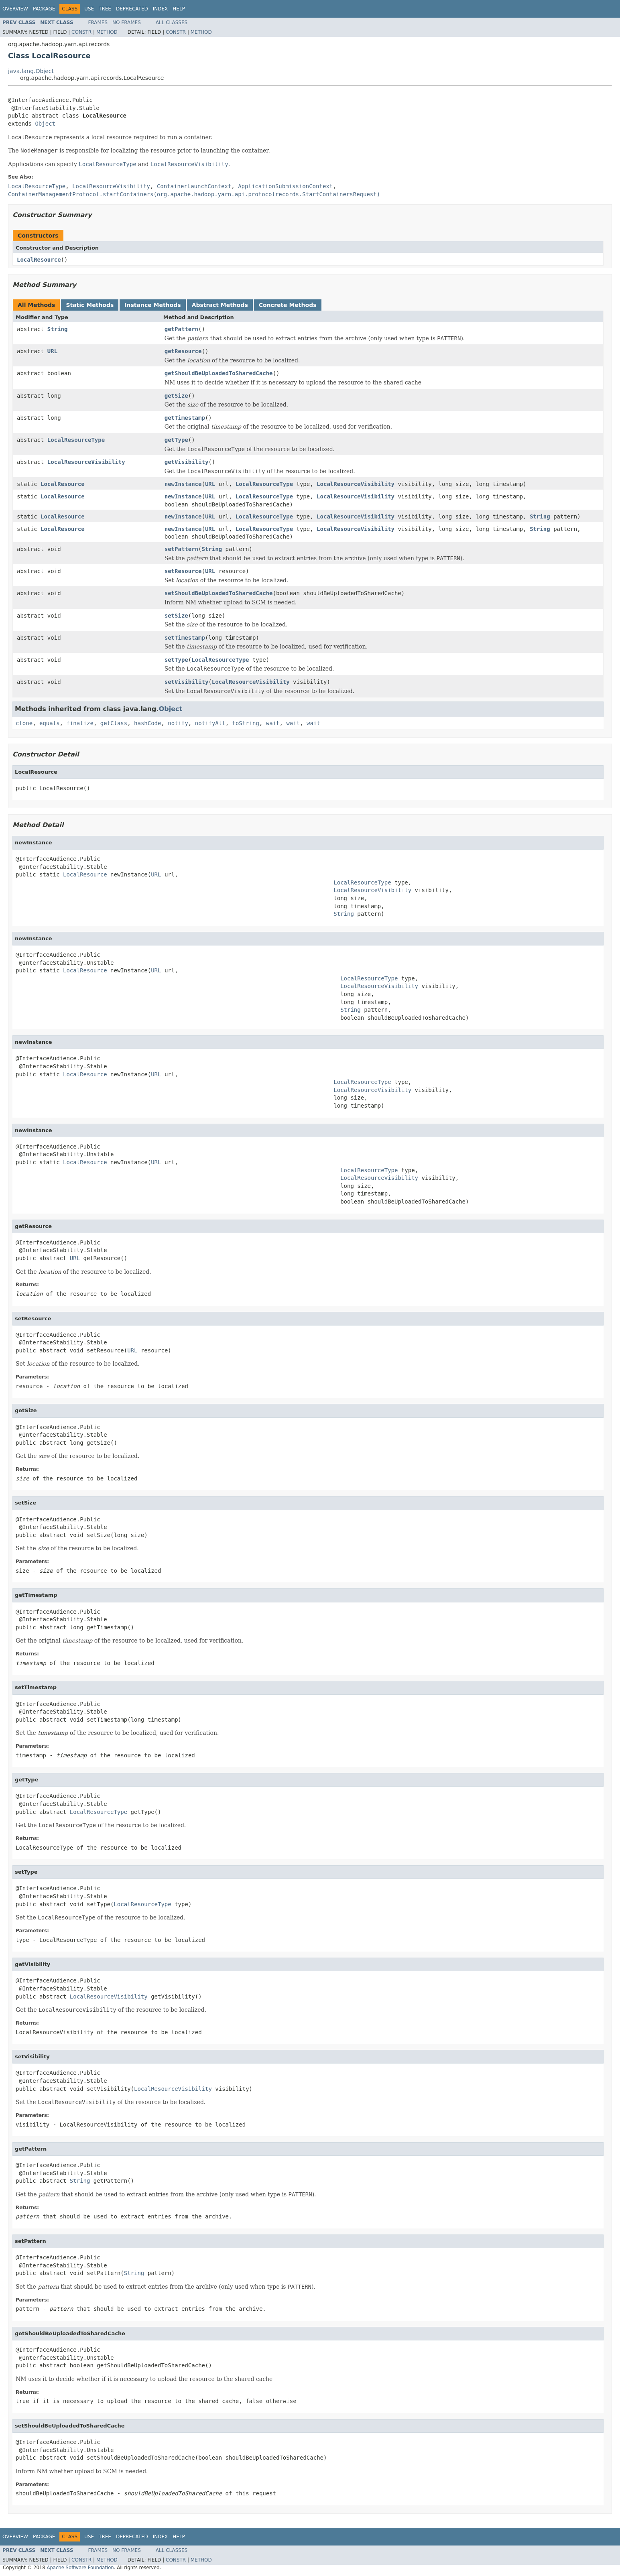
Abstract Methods (220, 305)
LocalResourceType (76, 440)
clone (24, 723)
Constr (81, 32)
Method (107, 32)
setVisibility (187, 682)
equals (49, 723)
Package (44, 9)
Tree (105, 9)
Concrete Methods (288, 305)
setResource (183, 571)
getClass (113, 723)
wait (273, 723)
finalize (79, 723)
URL (52, 351)
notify (178, 723)
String (57, 329)
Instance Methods (152, 305)
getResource (183, 351)
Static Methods (90, 305)
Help (179, 9)
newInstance (183, 484)
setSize (176, 615)
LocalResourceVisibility (86, 462)
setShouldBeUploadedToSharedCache (219, 593)
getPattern (181, 329)
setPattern (181, 549)
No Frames (126, 22)
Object (45, 123)
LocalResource (39, 259)
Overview (15, 9)
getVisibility (187, 462)
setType (176, 660)
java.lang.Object (31, 71)
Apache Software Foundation (80, 2567)
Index (160, 9)
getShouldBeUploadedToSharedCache (219, 373)
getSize (176, 395)
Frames (98, 22)
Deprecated (132, 9)
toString (245, 723)
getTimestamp (185, 418)
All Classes (171, 22)
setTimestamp (185, 637)
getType (176, 440)
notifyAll (210, 723)
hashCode (147, 723)
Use (89, 9)
